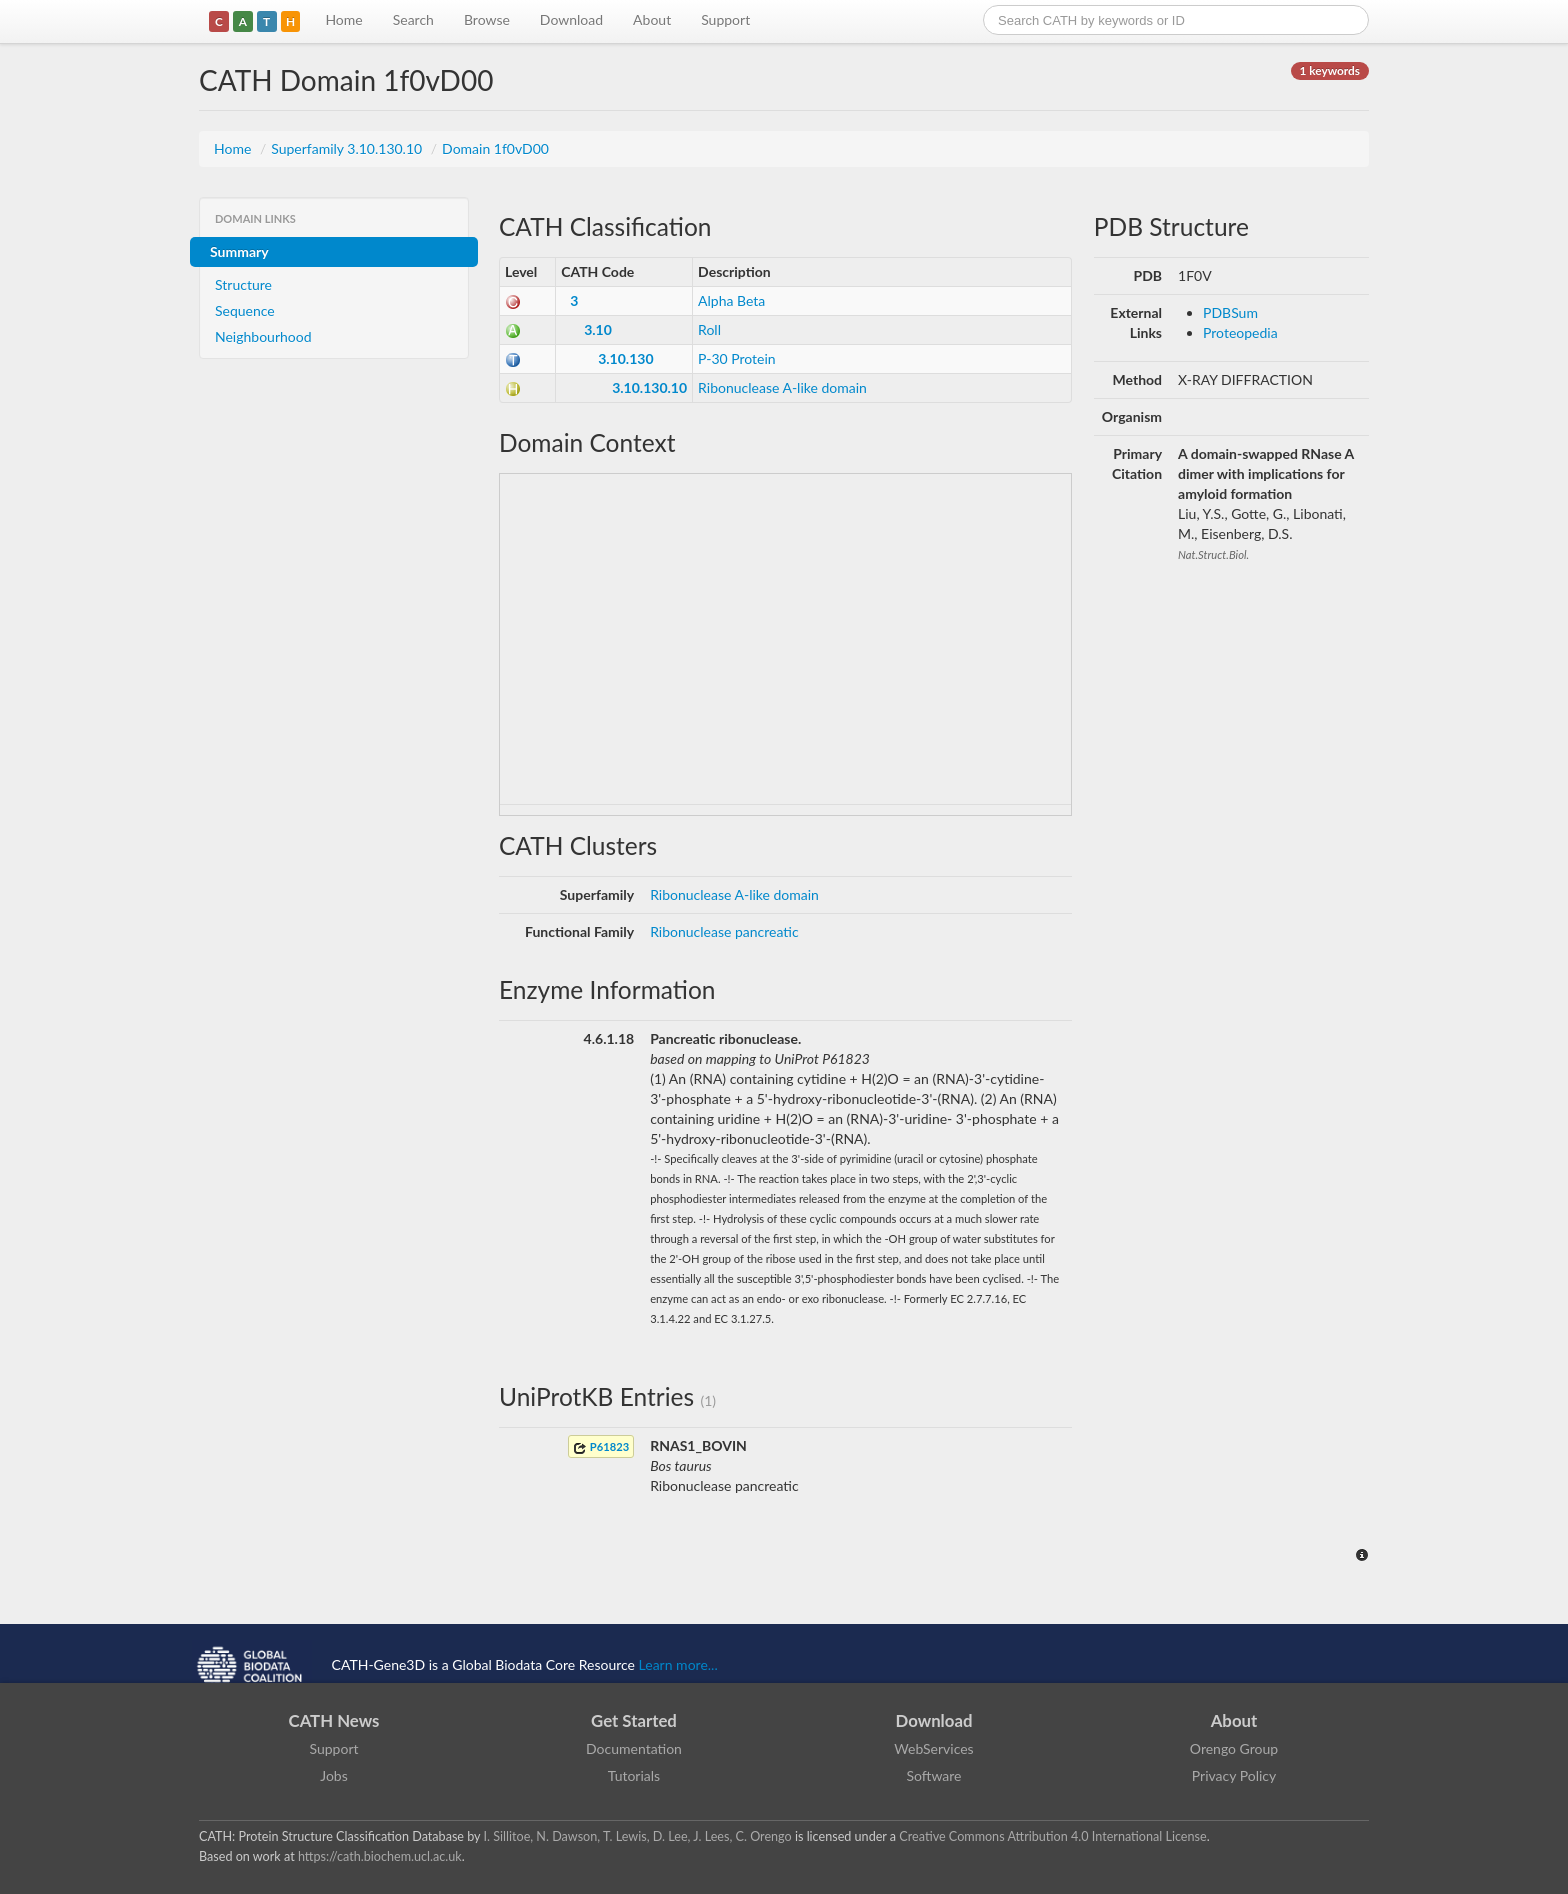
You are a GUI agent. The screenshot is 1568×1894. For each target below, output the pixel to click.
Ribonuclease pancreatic (724, 931)
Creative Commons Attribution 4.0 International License (1052, 1836)
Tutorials (634, 1775)
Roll (709, 329)
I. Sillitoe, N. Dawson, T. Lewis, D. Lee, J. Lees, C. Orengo (638, 1836)
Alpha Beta (731, 300)
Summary (239, 251)
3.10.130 (625, 358)
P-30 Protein (737, 358)
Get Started (634, 1720)
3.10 (598, 329)
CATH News (334, 1720)
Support (725, 19)
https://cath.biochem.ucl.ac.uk (380, 1856)
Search (413, 19)
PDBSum (1230, 312)
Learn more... (678, 1664)
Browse (487, 19)
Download (571, 19)
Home (343, 19)
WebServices (933, 1748)
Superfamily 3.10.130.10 (348, 148)
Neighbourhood (263, 336)
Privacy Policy (1234, 1775)
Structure (243, 284)
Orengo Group (1234, 1748)
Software (934, 1775)
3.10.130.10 (649, 387)
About (652, 19)
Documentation (634, 1748)
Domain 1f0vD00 (495, 148)
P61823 (601, 1447)
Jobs (334, 1775)
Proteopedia (1240, 332)
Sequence (245, 310)
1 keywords (1330, 70)
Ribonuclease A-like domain (782, 387)
